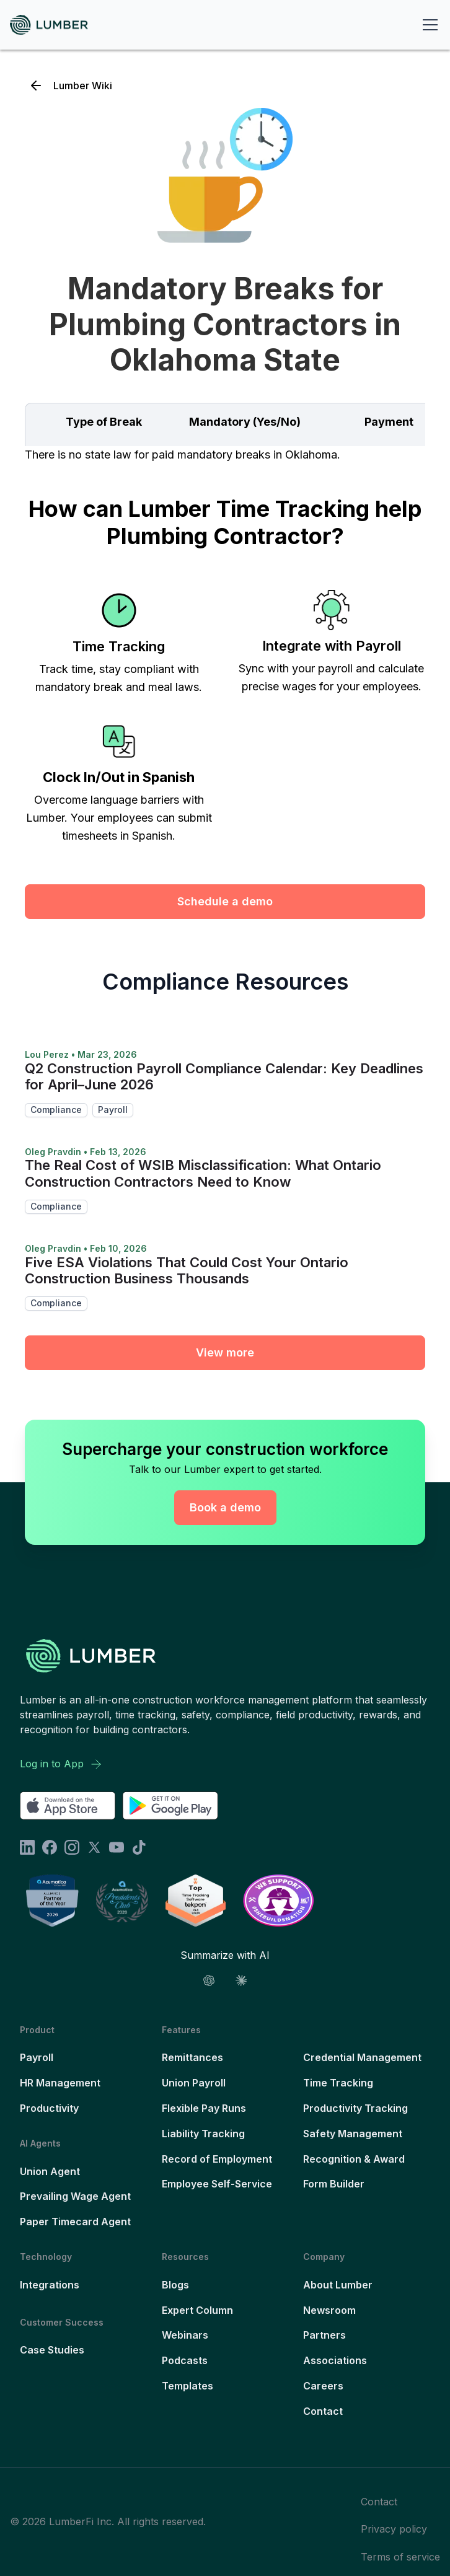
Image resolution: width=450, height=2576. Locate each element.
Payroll (36, 2057)
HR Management (60, 2083)
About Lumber (338, 2285)
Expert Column (197, 2310)
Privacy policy (394, 2529)
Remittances (192, 2057)
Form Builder (333, 2184)
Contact (323, 2411)
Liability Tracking (203, 2133)
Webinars (185, 2335)
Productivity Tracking (355, 2108)
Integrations (49, 2285)
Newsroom (329, 2310)
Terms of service (400, 2557)
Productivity (49, 2108)
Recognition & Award (354, 2159)
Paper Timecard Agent (75, 2221)
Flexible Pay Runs (204, 2108)
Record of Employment (217, 2159)
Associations (335, 2360)
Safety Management (352, 2133)
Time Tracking (338, 2083)
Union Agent (50, 2171)
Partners (324, 2335)
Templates (187, 2386)
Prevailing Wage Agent (75, 2196)
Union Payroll (194, 2083)
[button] (427, 25)
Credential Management (362, 2057)
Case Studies (52, 2350)
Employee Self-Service (217, 2184)
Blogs (175, 2285)
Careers (323, 2386)
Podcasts (185, 2360)
